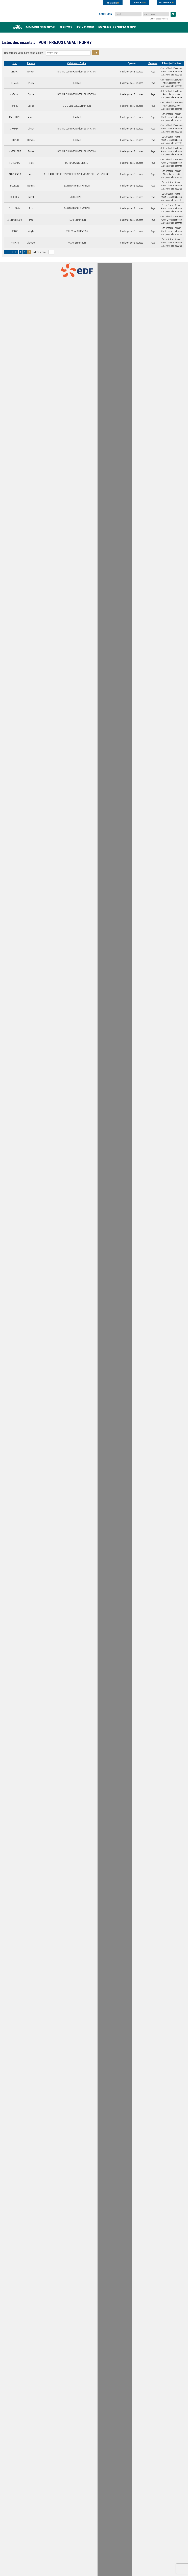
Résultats (66, 27)
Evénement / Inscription (41, 27)
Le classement (85, 27)
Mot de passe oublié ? (159, 18)
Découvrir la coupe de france (117, 27)
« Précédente (11, 252)
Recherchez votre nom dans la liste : (24, 53)
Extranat (166, 2)
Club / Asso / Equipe (76, 63)
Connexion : (106, 14)
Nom (14, 63)
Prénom (31, 63)
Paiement (152, 63)
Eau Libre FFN (28, 10)
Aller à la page (40, 252)
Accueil (17, 27)
